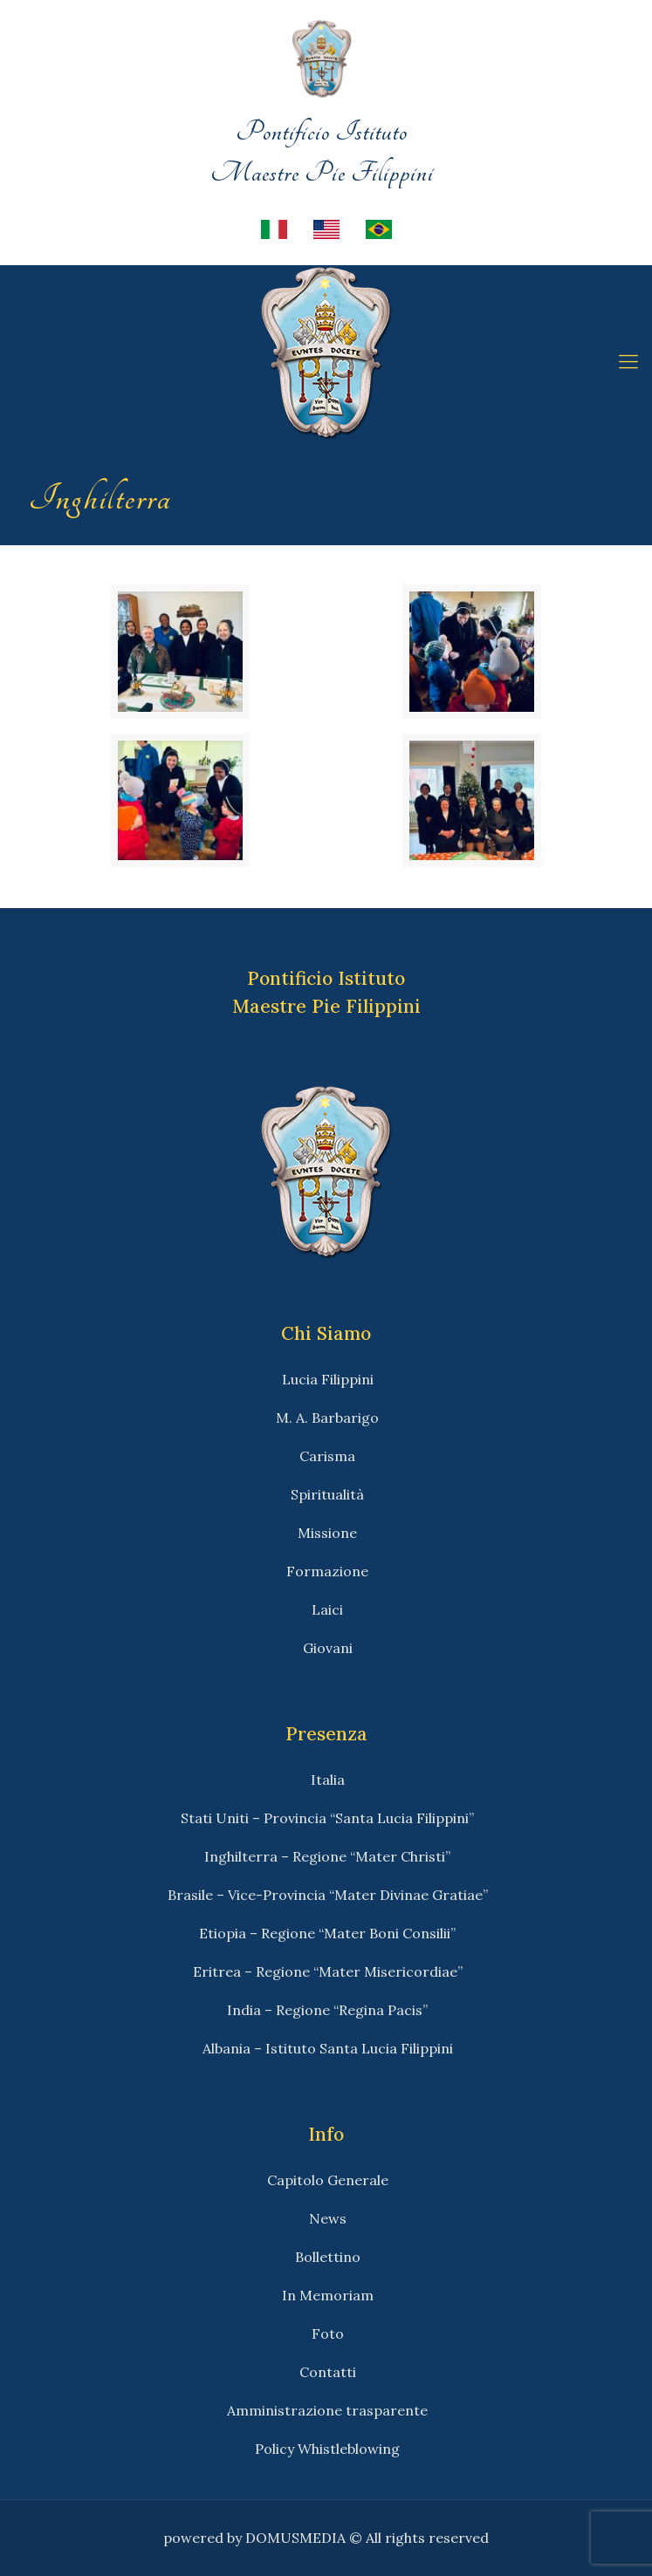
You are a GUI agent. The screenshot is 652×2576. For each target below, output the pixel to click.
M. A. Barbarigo (327, 1417)
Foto (328, 2333)
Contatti (327, 2372)
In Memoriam (328, 2295)
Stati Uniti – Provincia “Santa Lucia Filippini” (327, 1818)
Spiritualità (327, 1494)
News (328, 2218)
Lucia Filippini (328, 1379)
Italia (328, 1779)
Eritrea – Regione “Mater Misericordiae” (328, 1971)
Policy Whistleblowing (327, 2448)
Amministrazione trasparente (327, 2410)
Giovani (328, 1648)
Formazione (327, 1571)
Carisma (327, 1456)
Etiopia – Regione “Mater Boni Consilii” (327, 1933)
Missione (327, 1532)
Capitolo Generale (327, 2180)
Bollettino (327, 2256)
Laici (327, 1609)
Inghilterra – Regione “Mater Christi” (327, 1856)
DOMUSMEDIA (295, 2537)
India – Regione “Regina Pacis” (327, 2010)
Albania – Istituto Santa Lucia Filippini (327, 2048)
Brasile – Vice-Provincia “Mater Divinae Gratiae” (328, 1894)
